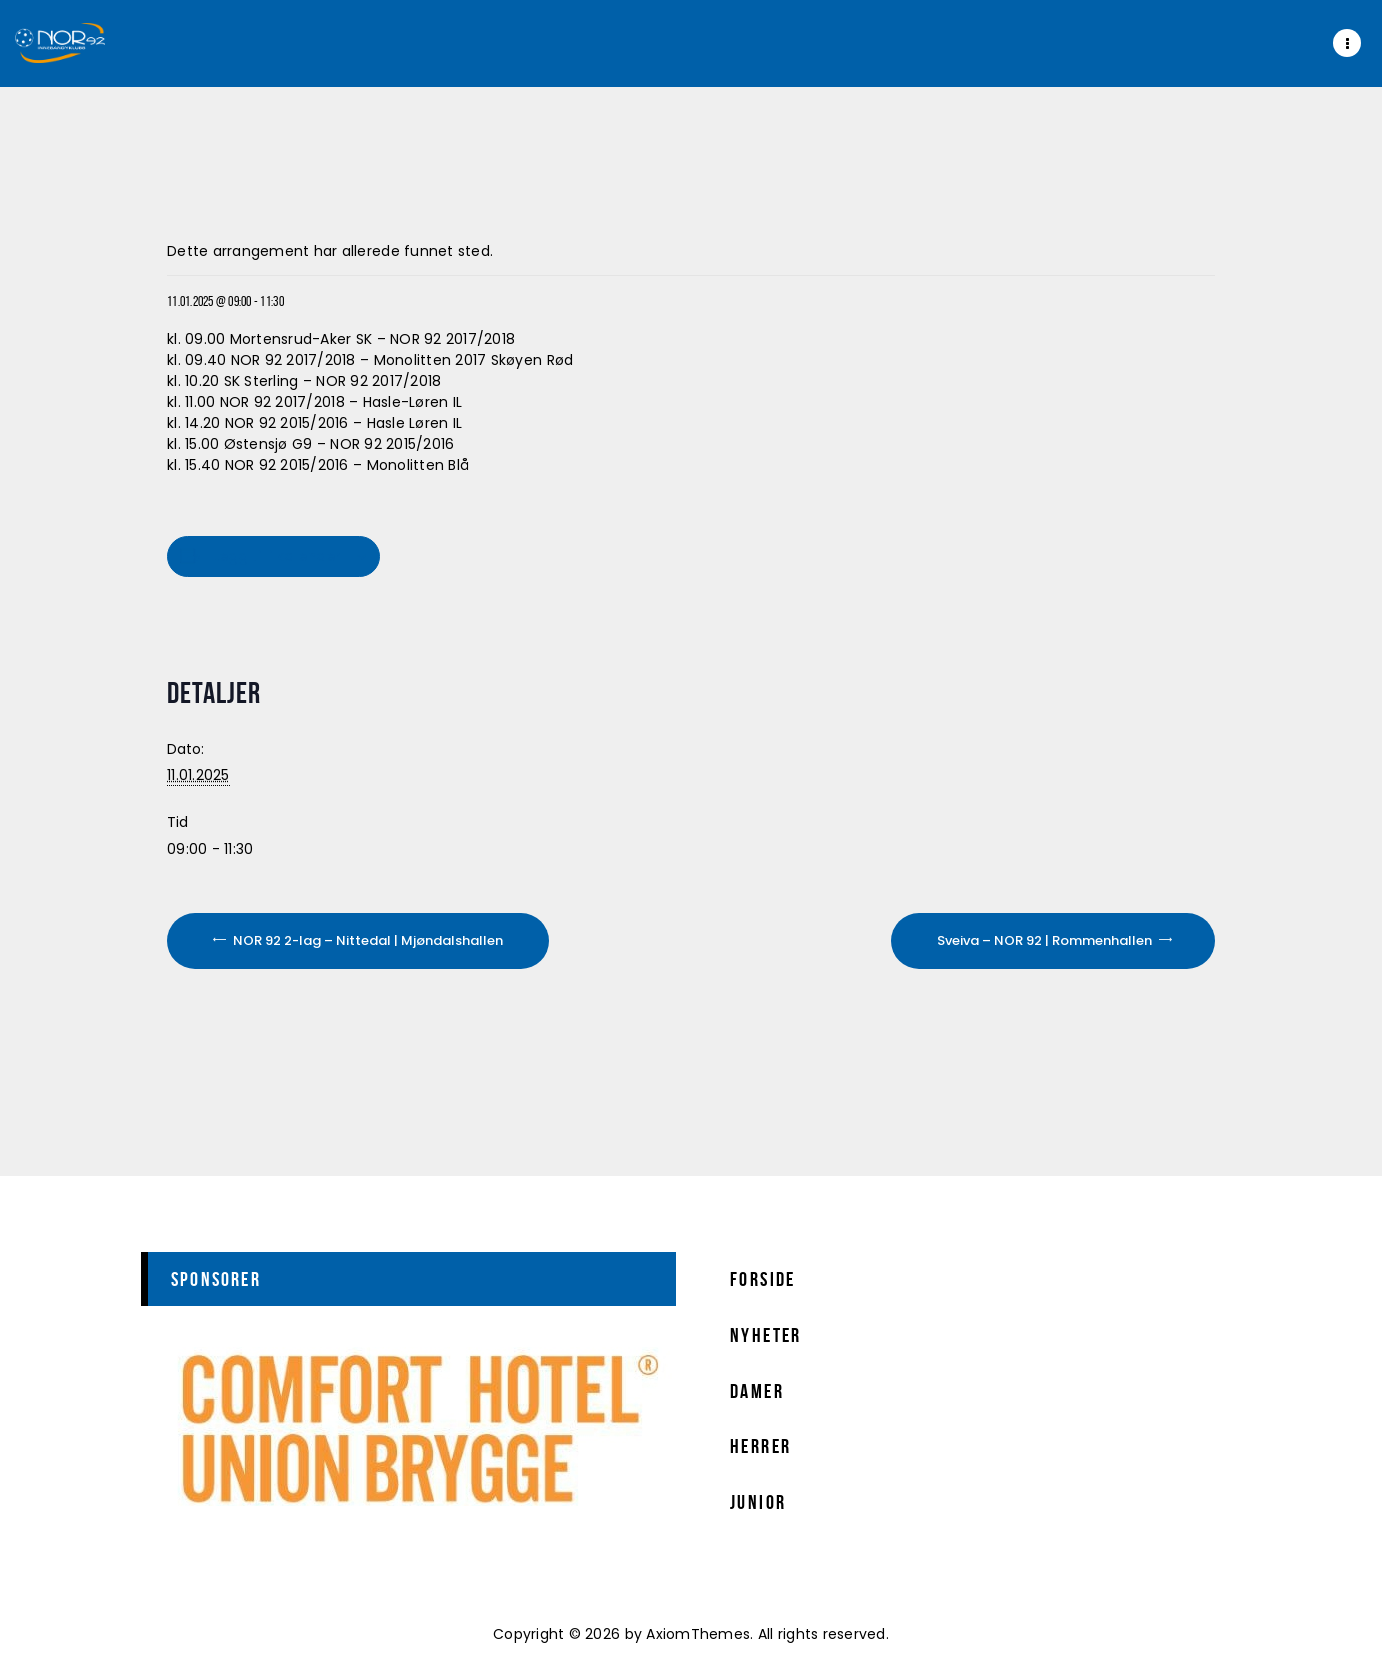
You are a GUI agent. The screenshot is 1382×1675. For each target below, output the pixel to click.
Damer (757, 1391)
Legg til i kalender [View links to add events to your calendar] (277, 556)
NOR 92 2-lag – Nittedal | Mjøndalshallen (366, 940)
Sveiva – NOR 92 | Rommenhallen (1046, 940)
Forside (763, 1279)
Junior (758, 1502)
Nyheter (766, 1335)
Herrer (760, 1446)
